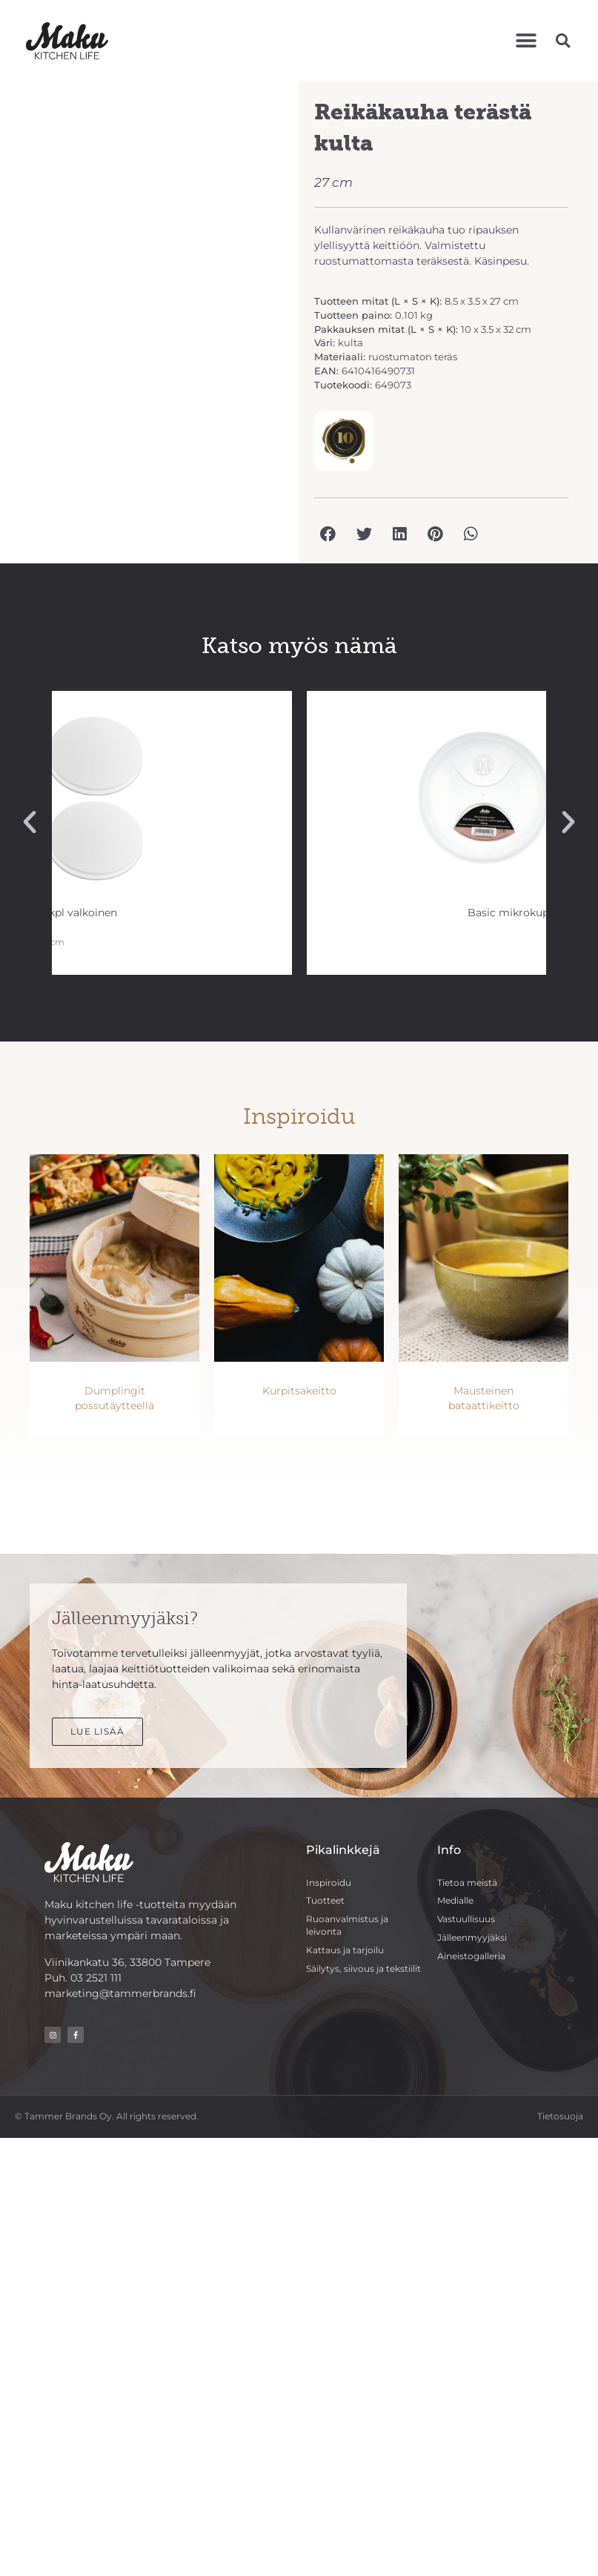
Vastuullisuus (466, 1918)
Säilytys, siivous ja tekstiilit (363, 1968)
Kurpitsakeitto (299, 1390)
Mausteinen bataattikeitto (483, 1398)
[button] (525, 40)
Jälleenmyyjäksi (472, 1937)
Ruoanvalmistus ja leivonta (347, 1925)
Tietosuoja (560, 2116)
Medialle (455, 1900)
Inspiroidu (328, 1882)
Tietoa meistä (467, 1882)
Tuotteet (325, 1900)
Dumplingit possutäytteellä (114, 1398)
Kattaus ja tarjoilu (345, 1950)
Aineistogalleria (471, 1955)
